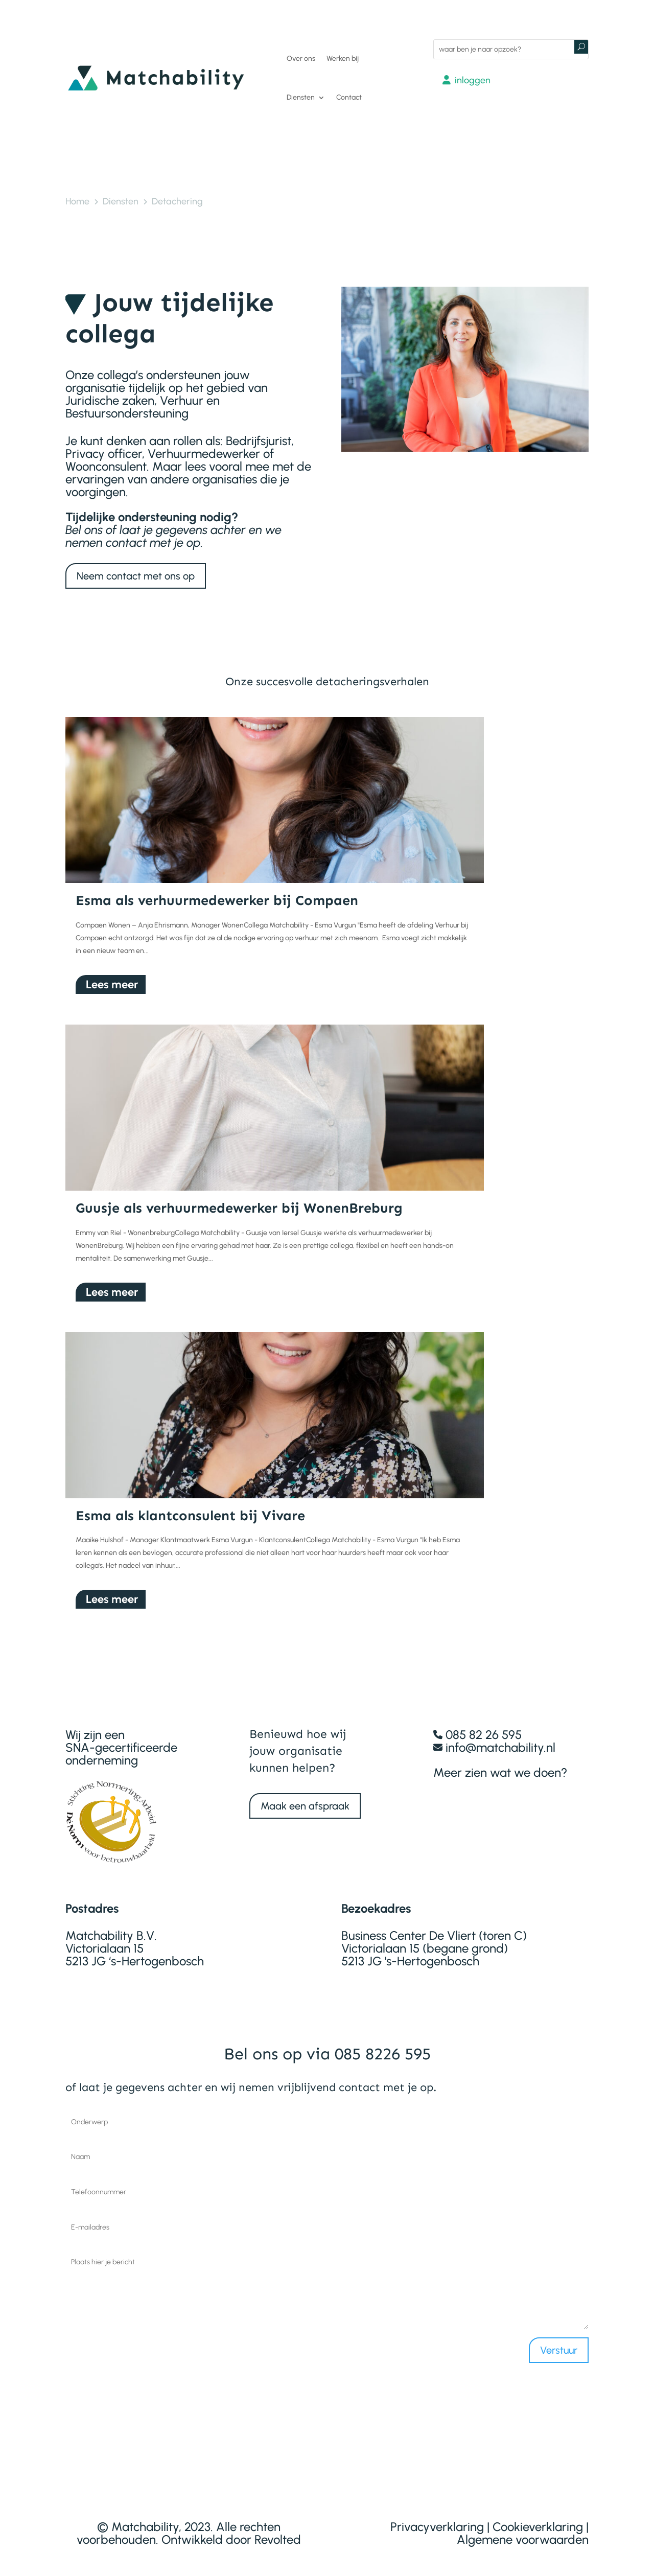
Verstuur (558, 2341)
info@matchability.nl (500, 1738)
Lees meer (112, 976)
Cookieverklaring (538, 2518)
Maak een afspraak (305, 1797)
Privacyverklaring (437, 2518)
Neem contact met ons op (136, 576)
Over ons (301, 58)
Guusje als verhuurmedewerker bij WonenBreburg (239, 1199)
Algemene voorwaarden (523, 2530)
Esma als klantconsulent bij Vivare (190, 1506)
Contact (349, 97)
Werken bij (342, 58)
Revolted (277, 2530)
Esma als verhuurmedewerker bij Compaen (217, 892)
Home (77, 201)
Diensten (301, 97)
